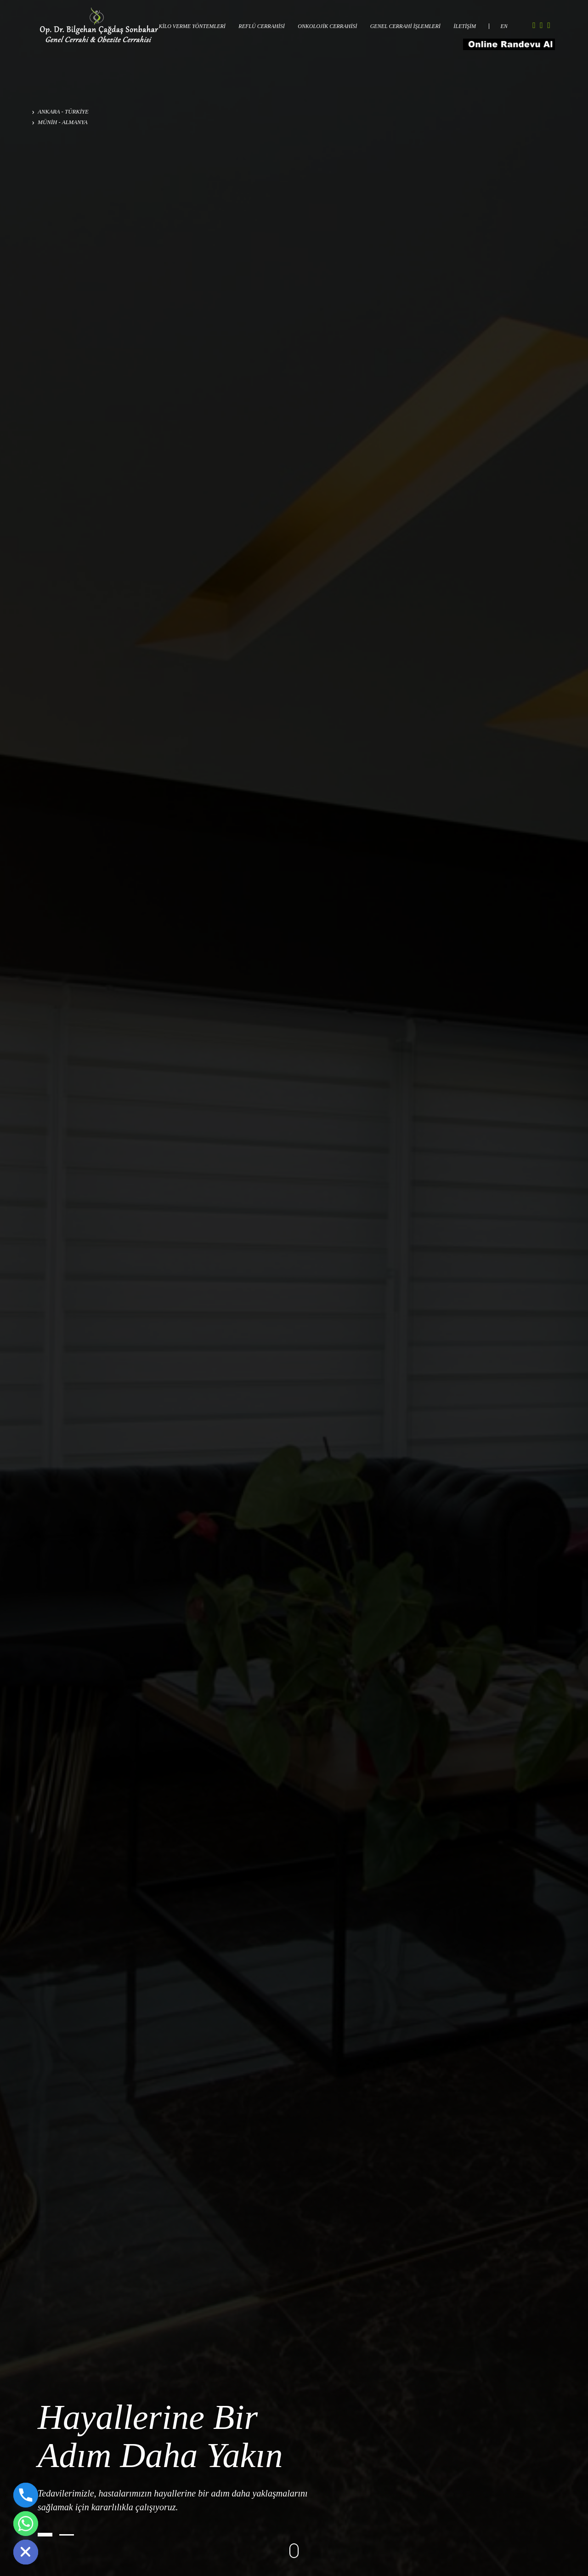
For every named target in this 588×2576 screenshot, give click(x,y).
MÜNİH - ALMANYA (60, 122)
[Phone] (25, 2495)
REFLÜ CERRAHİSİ (261, 26)
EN (503, 26)
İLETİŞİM (464, 26)
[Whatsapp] (25, 2523)
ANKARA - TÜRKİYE (60, 111)
